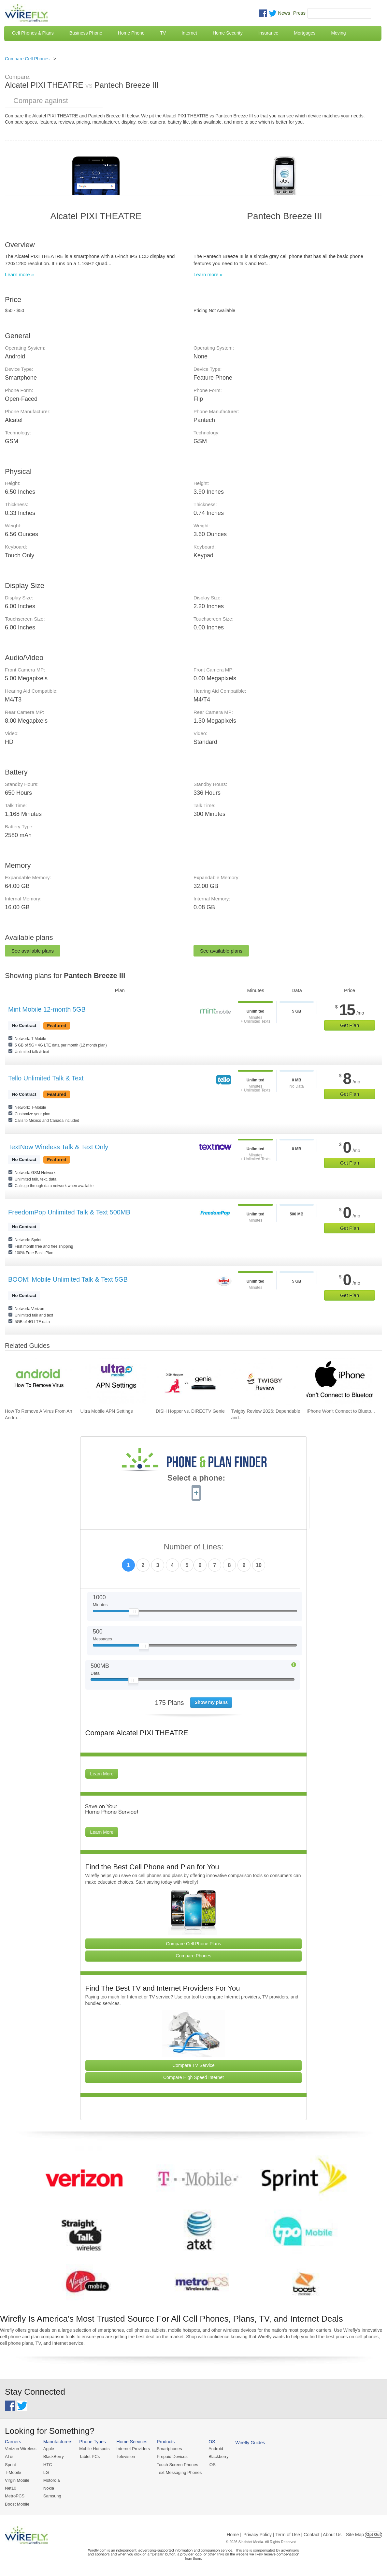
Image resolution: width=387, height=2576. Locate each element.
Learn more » (19, 274)
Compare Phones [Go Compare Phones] (193, 1955)
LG (46, 2472)
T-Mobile (13, 2472)
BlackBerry (53, 2456)
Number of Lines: (193, 1547)
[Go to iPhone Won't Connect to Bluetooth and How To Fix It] (340, 1381)
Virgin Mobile (17, 2480)
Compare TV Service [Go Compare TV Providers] (193, 2065)
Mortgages (304, 33)
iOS (212, 2464)
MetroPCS (14, 2495)
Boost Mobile (17, 2504)
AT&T (10, 2456)
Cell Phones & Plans (33, 33)
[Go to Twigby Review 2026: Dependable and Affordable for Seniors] (264, 1381)
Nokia (48, 2488)
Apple (48, 2448)
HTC (47, 2464)
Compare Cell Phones (27, 58)
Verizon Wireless (20, 2448)
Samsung (52, 2495)
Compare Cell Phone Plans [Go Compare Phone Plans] (193, 1943)
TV (163, 33)
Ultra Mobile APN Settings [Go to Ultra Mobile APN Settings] (106, 1411)
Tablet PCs (89, 2456)
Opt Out (373, 2534)
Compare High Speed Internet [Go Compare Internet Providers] (193, 2077)
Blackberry (218, 2456)
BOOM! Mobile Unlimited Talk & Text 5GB (68, 1279)
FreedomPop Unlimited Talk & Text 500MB (69, 1212)
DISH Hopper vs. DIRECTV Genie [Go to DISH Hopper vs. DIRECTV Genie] (190, 1411)
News (284, 13)
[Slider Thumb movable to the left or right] (134, 1613)
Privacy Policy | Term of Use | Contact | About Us (292, 2534)
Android (215, 2448)
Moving (338, 33)
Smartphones (169, 2448)
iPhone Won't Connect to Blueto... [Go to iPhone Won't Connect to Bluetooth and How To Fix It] (341, 1411)
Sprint (10, 2464)
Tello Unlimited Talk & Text (46, 1078)
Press (299, 13)
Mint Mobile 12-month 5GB (47, 1009)
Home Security (228, 33)
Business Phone (85, 33)
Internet (189, 33)
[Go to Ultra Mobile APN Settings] (113, 1381)
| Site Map (354, 2534)
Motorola (51, 2480)
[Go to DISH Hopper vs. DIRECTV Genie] (189, 1381)
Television (126, 2456)
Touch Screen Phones (177, 2464)
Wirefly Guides (250, 2442)
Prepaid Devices (172, 2456)
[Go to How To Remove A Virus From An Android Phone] (38, 1381)
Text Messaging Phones (179, 2472)
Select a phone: (196, 1479)
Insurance (268, 33)
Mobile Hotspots (94, 2448)
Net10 (10, 2488)
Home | (234, 2534)
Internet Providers (133, 2448)
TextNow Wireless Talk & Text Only (58, 1147)
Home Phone (131, 33)
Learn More (102, 1773)
